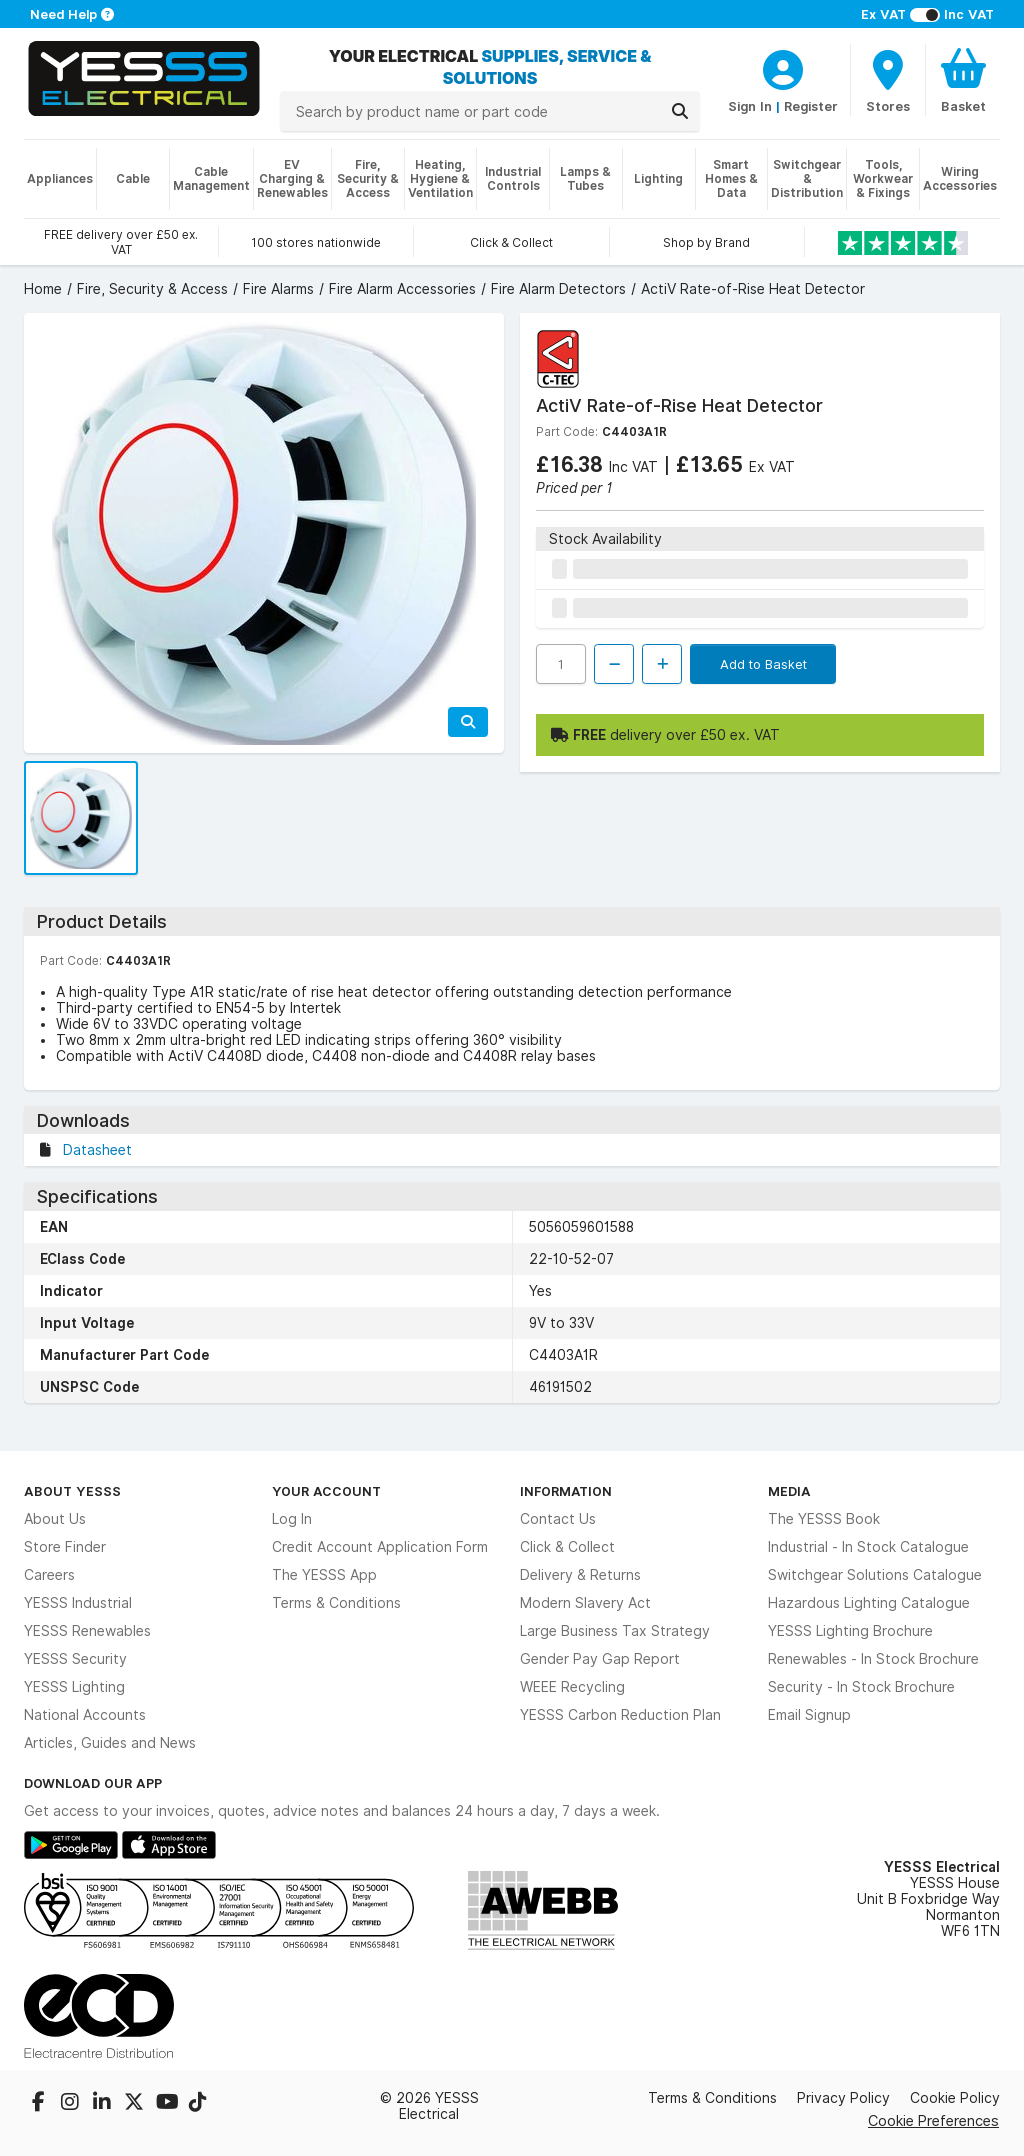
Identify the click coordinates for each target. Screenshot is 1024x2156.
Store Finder (65, 1547)
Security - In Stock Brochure (861, 1687)
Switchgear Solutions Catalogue (875, 1575)
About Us (55, 1519)
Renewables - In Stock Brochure (873, 1659)
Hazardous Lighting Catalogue (869, 1603)
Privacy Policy (843, 2098)
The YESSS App (324, 1575)
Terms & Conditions (336, 1603)
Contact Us (558, 1519)
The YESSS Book (824, 1519)
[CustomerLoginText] (783, 67)
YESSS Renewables (87, 1631)
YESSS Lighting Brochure (850, 1631)
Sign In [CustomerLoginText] (750, 106)
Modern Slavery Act (585, 1603)
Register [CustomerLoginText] (811, 106)
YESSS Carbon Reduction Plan (620, 1715)
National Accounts (85, 1715)
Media (789, 1491)
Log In (292, 1519)
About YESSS (72, 1491)
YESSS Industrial (78, 1603)
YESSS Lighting (74, 1687)
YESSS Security (75, 1659)
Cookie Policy (955, 2098)
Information (566, 1491)
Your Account (326, 1491)
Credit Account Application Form (380, 1547)
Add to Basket (763, 664)
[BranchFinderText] (888, 80)
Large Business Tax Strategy (615, 1631)
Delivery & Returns (580, 1575)
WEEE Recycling (572, 1687)
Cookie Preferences (933, 2120)
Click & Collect (567, 1547)
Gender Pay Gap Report (600, 1659)
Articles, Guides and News (110, 1743)
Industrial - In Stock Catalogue (868, 1547)
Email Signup (809, 1715)
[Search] (680, 111)
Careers (49, 1575)
